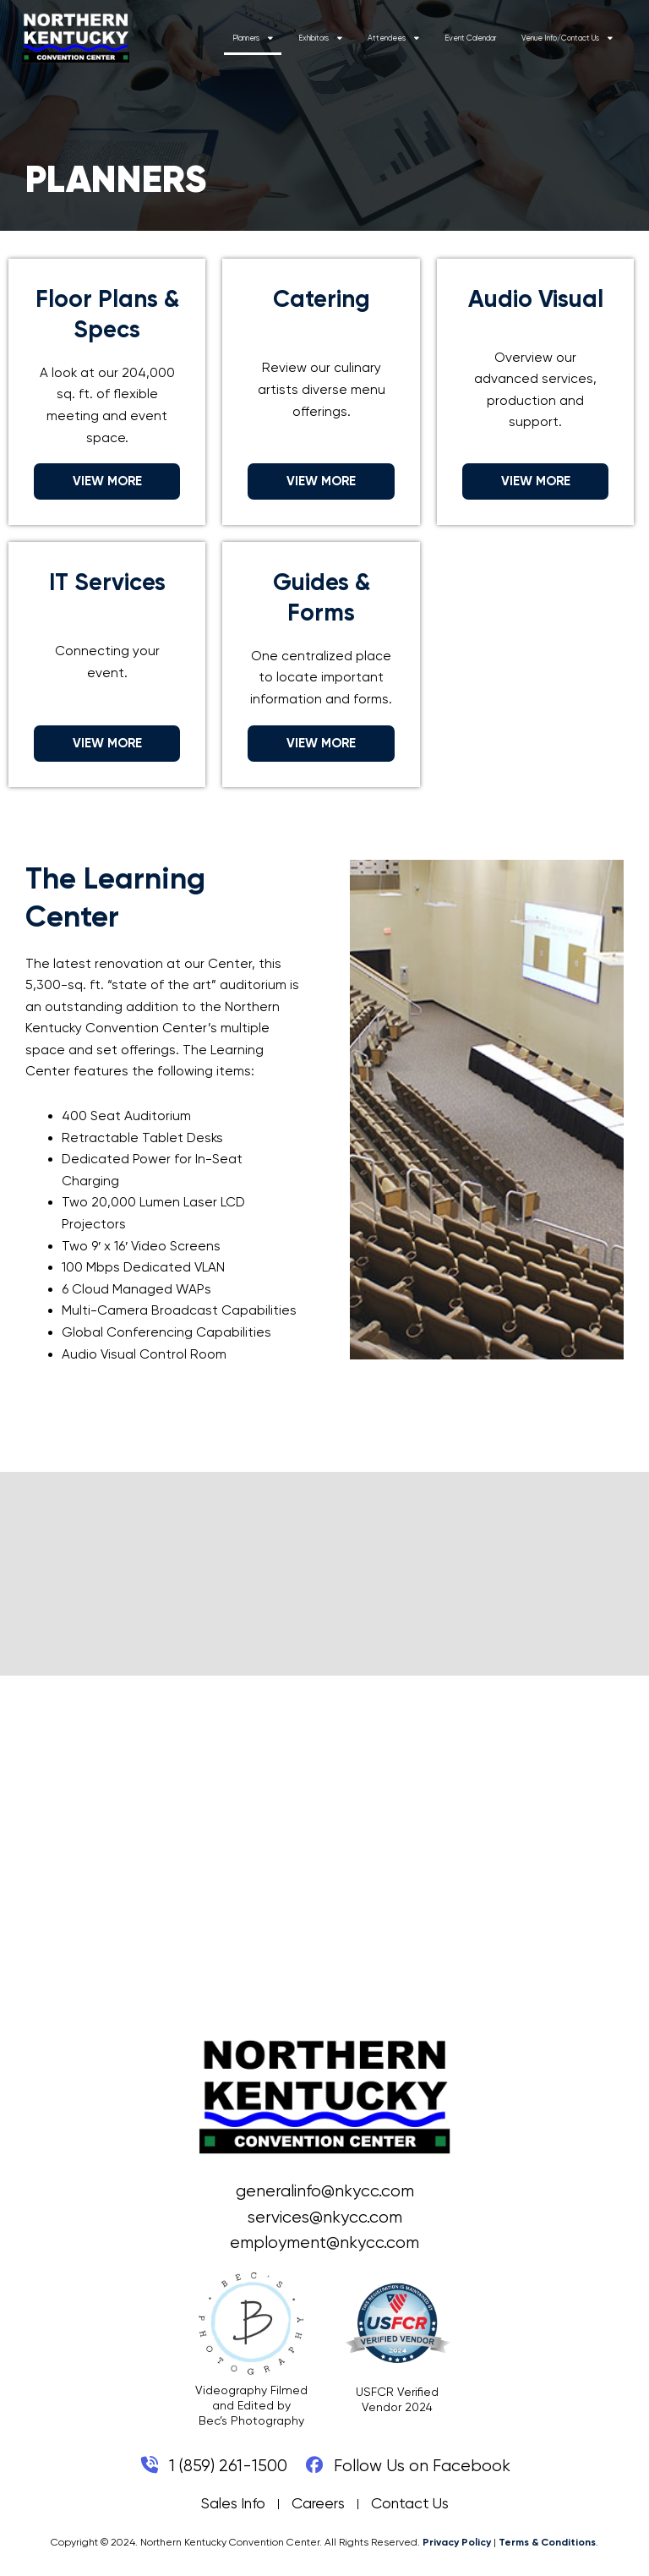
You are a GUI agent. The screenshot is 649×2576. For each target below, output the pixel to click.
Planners (272, 38)
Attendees (413, 38)
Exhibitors (340, 38)
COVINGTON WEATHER (324, 1574)
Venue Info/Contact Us (586, 38)
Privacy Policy (457, 2542)
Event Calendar (489, 39)
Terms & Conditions (547, 2542)
